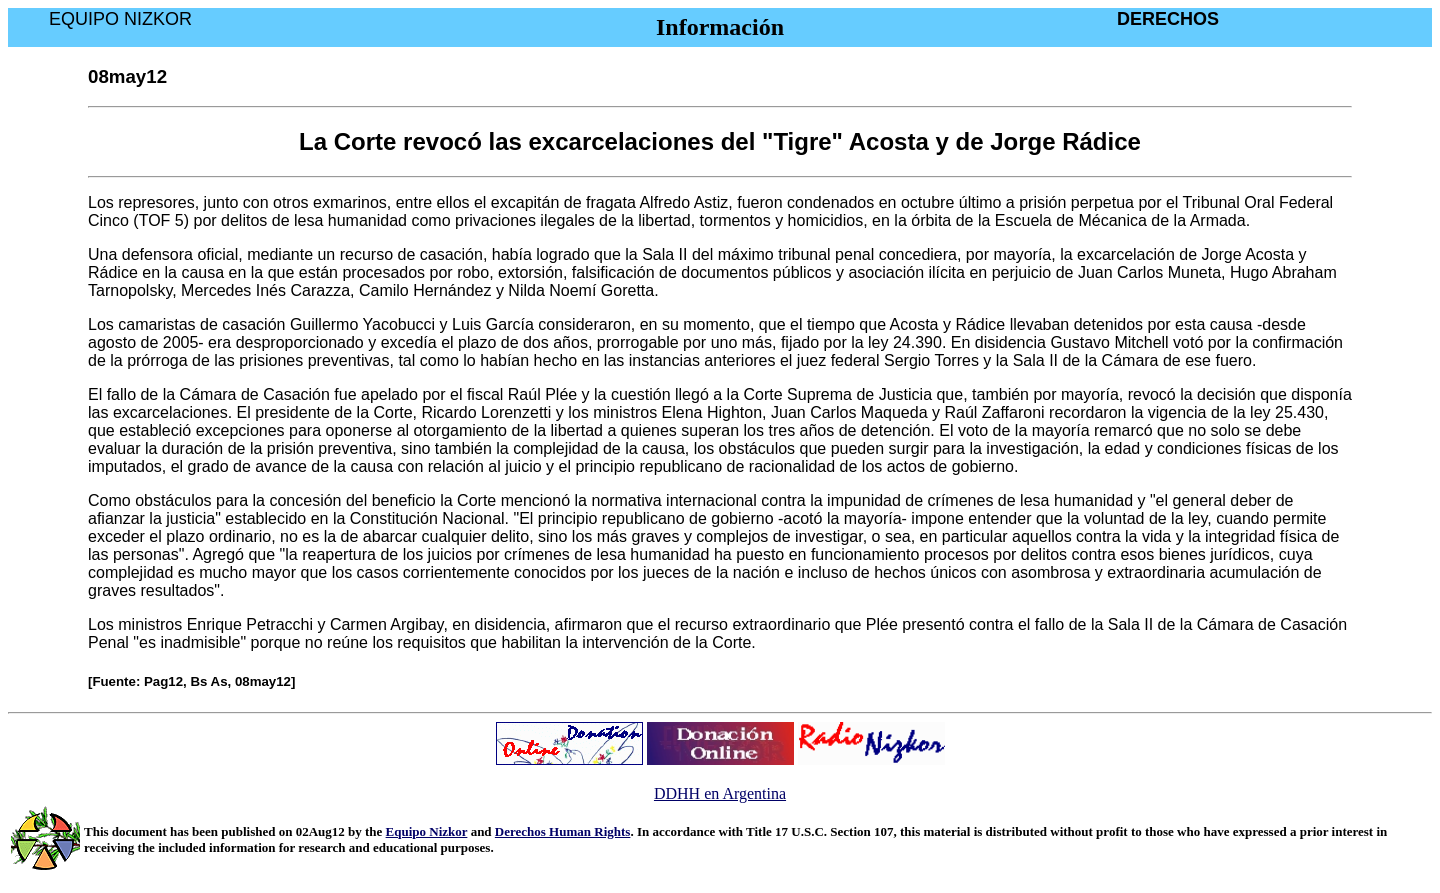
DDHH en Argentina (720, 793)
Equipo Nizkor (427, 831)
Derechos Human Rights (563, 831)
